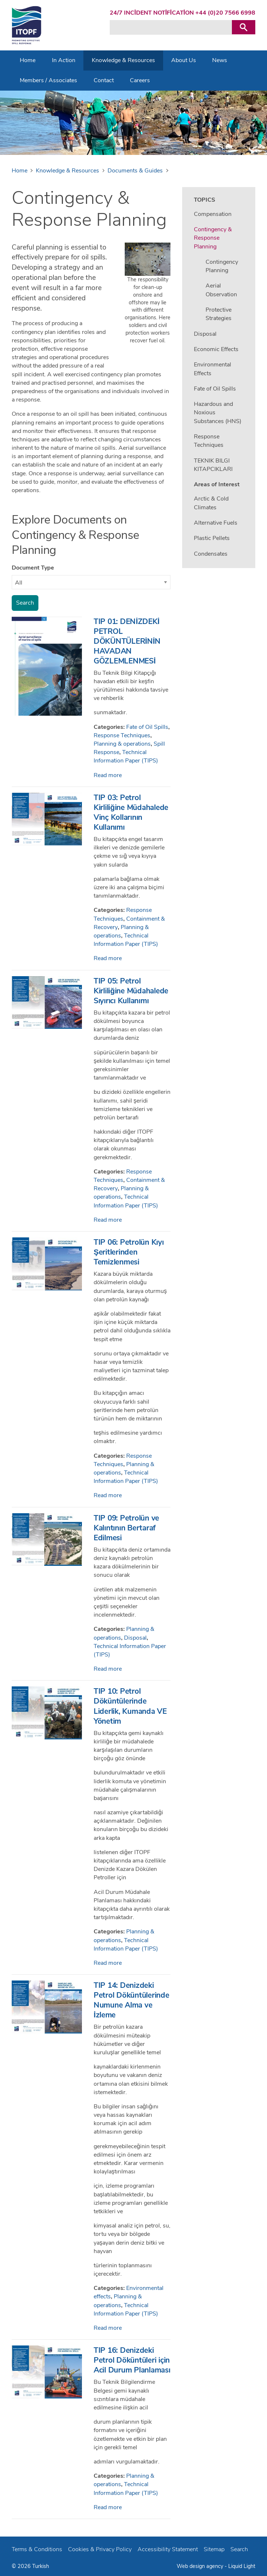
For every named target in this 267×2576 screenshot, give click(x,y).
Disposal (135, 1638)
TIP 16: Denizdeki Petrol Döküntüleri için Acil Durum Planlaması (132, 2360)
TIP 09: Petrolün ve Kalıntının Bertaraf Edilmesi (126, 1528)
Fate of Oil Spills (147, 727)
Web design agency (201, 2566)
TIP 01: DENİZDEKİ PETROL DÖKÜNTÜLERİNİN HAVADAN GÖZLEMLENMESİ (127, 641)
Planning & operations (122, 744)
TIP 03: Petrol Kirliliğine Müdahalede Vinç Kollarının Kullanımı (131, 812)
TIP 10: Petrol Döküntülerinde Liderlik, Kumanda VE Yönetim (130, 1706)
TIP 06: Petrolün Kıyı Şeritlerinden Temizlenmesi (129, 1252)
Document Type (33, 568)
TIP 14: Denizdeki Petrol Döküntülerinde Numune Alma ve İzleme (131, 2000)
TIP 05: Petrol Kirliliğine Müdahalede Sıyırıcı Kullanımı (131, 991)
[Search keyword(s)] (171, 27)
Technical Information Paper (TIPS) (126, 756)
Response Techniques (122, 735)
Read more (108, 775)
